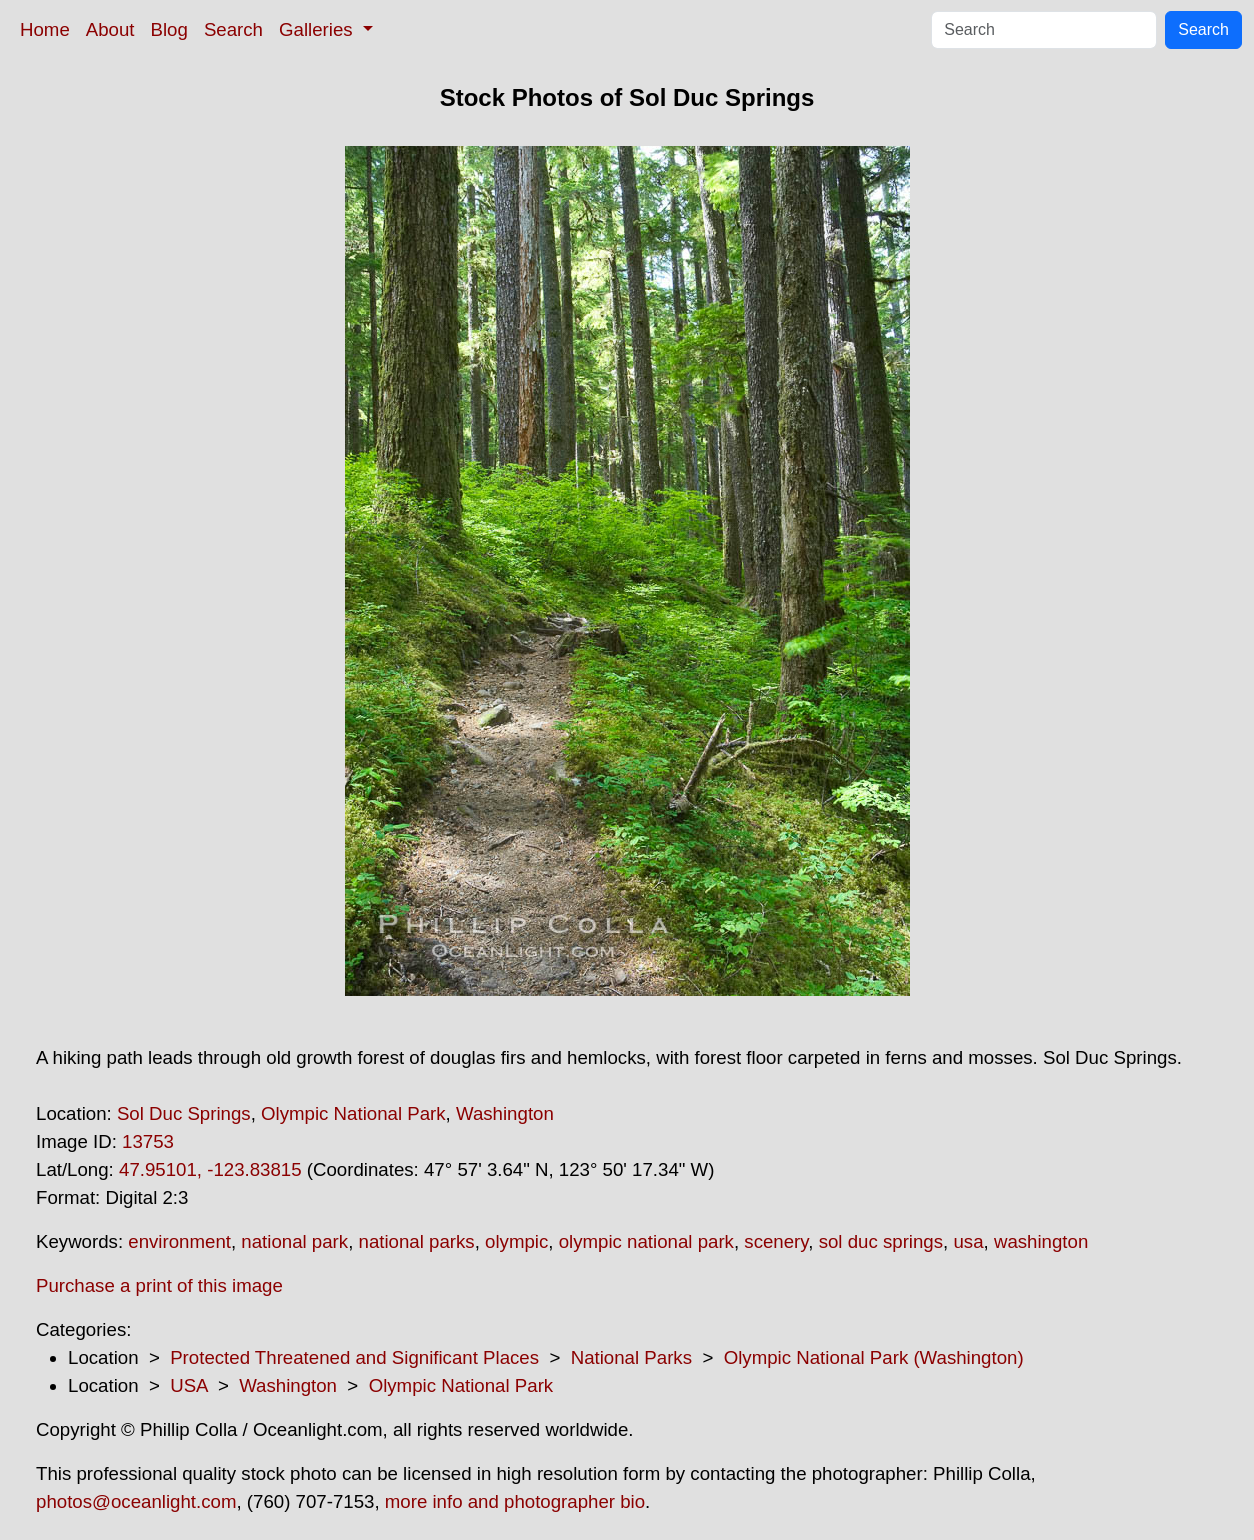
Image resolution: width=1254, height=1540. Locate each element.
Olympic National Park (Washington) (874, 1357)
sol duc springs (881, 1241)
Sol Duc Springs (184, 1113)
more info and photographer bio (515, 1501)
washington (1041, 1241)
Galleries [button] (318, 29)
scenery (776, 1241)
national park (294, 1241)
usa (968, 1241)
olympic (516, 1241)
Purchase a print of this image (159, 1285)
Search (233, 29)
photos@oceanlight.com (136, 1501)
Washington (505, 1113)
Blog (169, 29)
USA (188, 1385)
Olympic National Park (353, 1113)
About (110, 29)
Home (45, 29)
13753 (148, 1141)
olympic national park (646, 1241)
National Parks (631, 1357)
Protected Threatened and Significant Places (354, 1357)
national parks (417, 1241)
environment (179, 1241)
